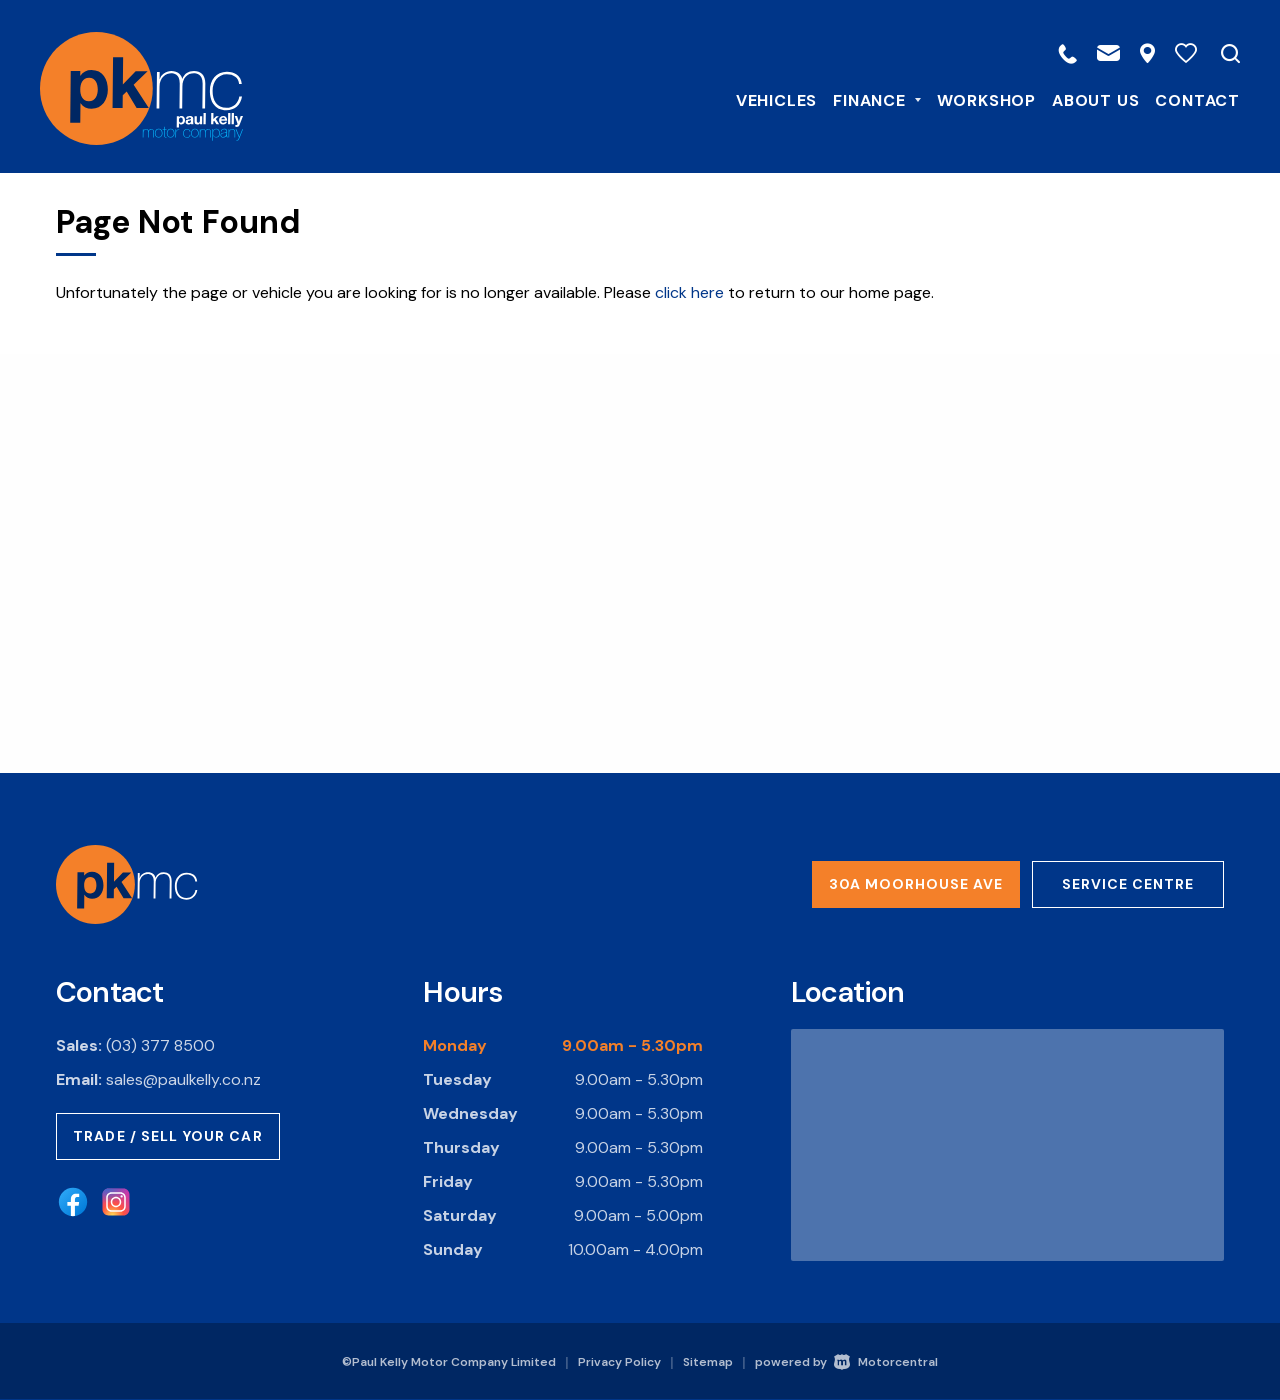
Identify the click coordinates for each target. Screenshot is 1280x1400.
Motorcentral (886, 1362)
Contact (1181, 98)
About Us (1079, 98)
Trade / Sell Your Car (168, 1136)
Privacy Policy (619, 1362)
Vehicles (760, 98)
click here (689, 292)
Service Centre (1128, 884)
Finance (860, 98)
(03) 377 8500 (160, 1045)
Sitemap (708, 1362)
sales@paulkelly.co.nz (183, 1079)
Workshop (970, 98)
